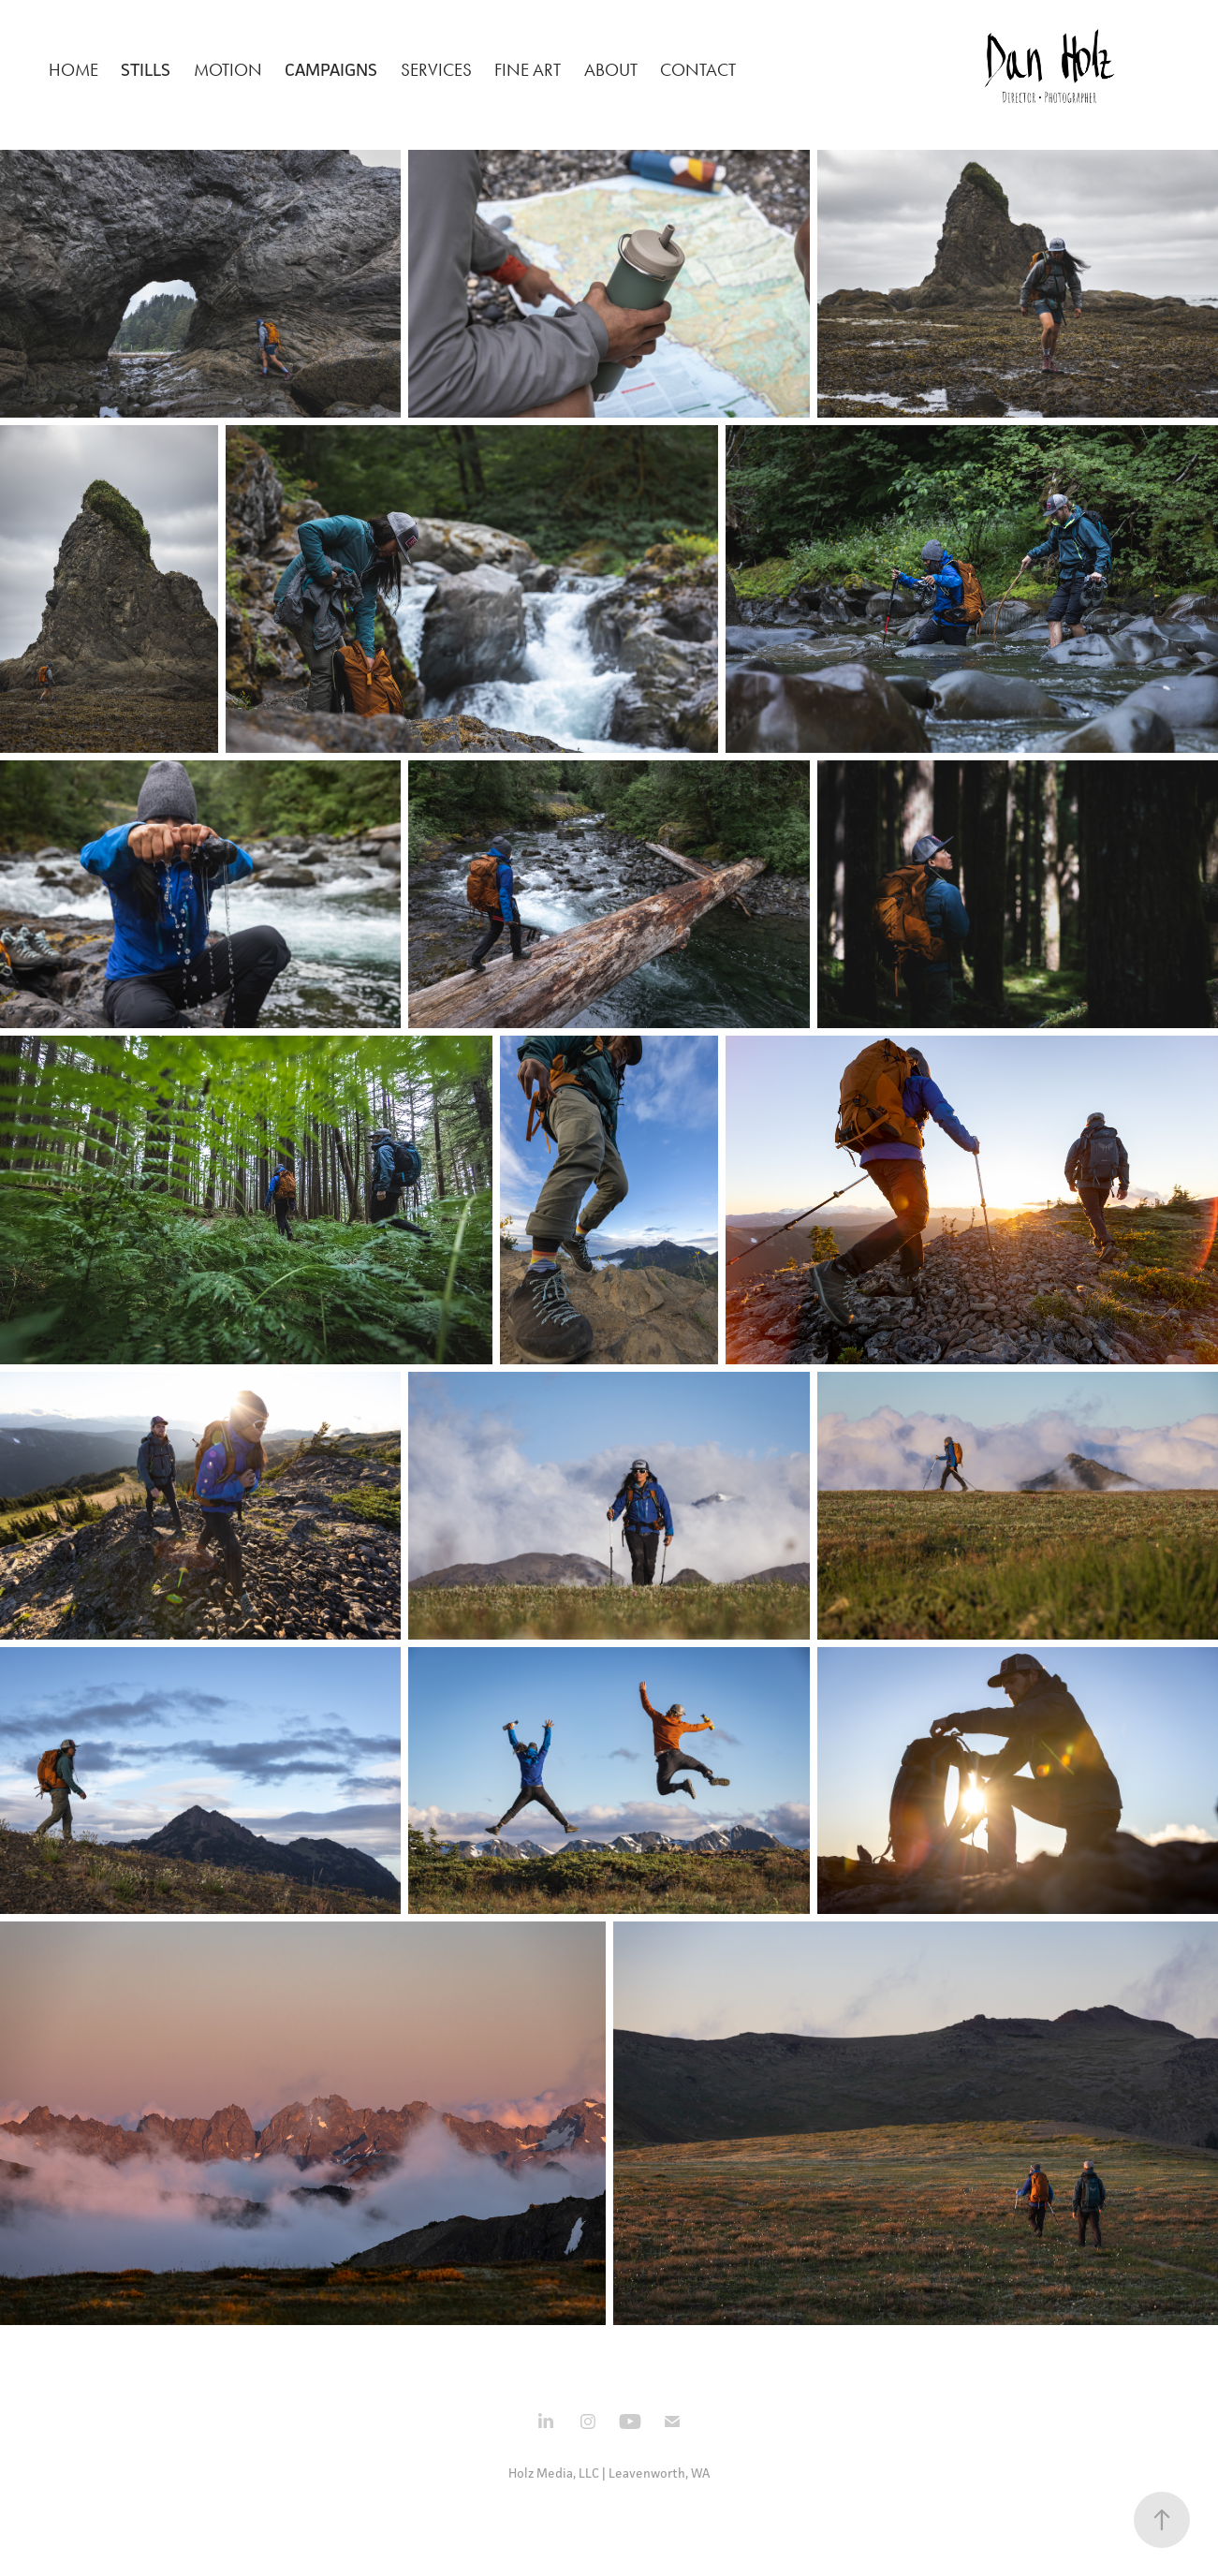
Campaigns (331, 69)
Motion (228, 70)
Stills (145, 69)
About (611, 70)
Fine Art (527, 70)
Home (73, 70)
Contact (698, 70)
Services (436, 70)
